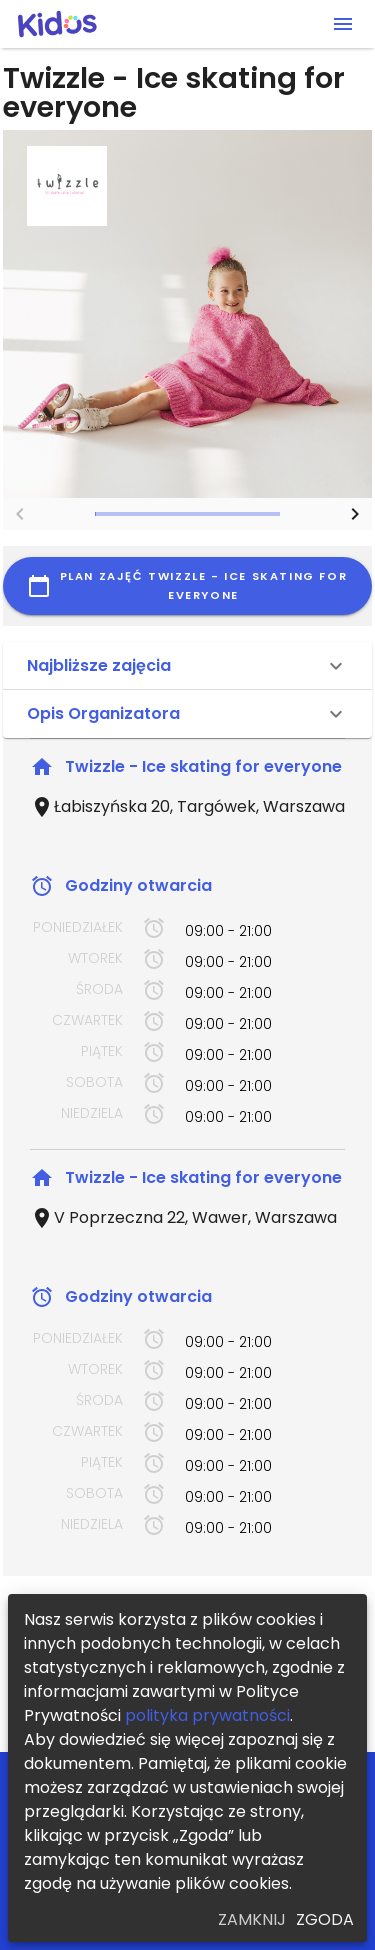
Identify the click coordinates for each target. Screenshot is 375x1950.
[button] (187, 666)
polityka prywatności (207, 1715)
